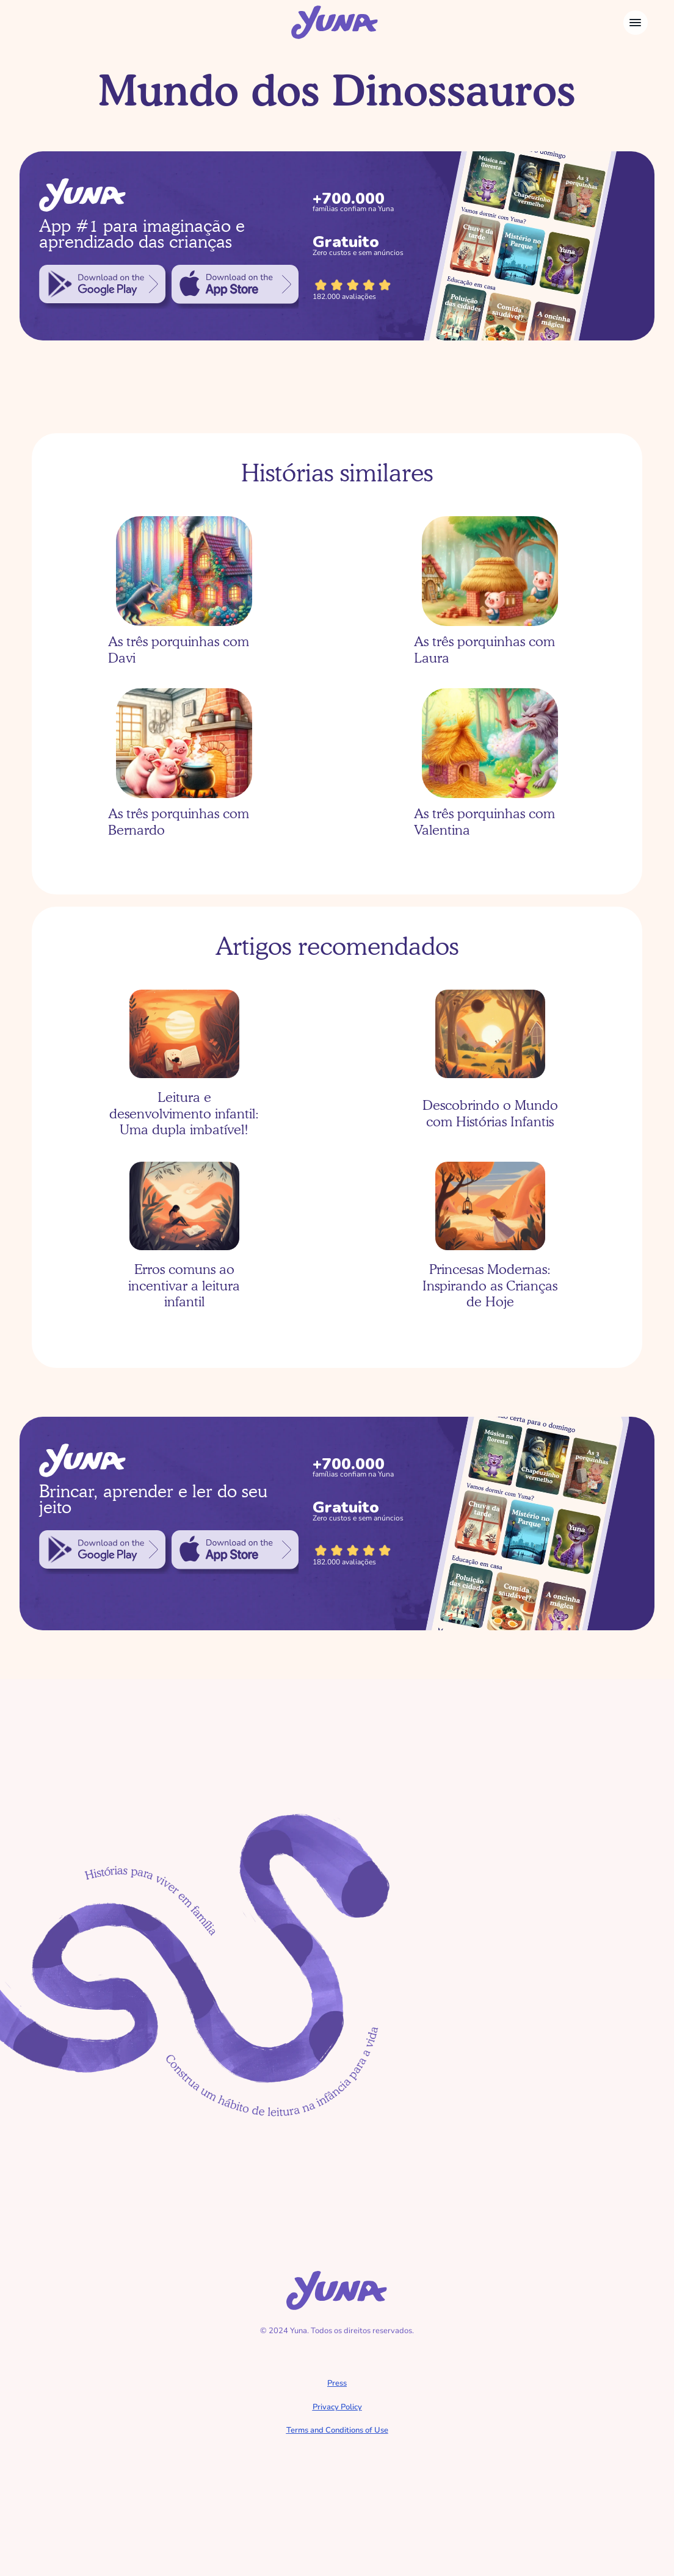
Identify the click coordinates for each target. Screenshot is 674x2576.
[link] (102, 284)
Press (337, 2383)
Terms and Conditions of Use (337, 2430)
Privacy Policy (337, 2407)
